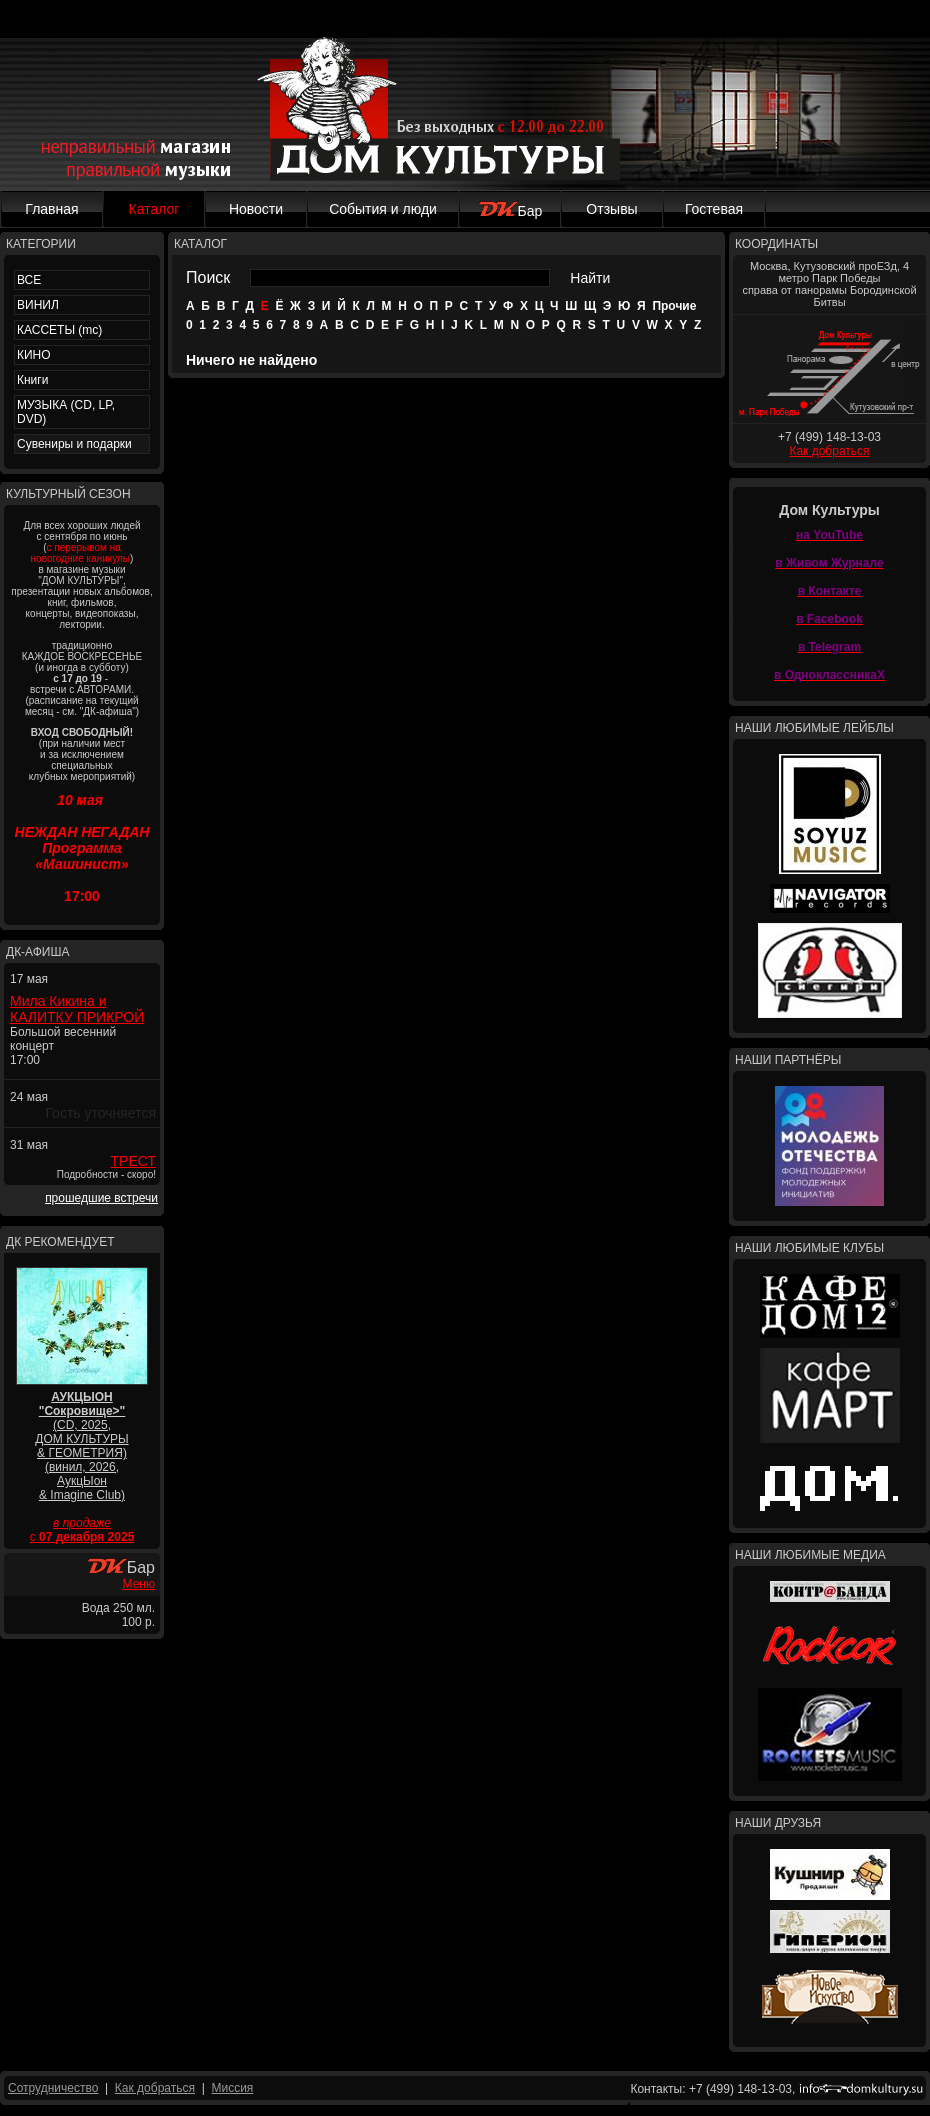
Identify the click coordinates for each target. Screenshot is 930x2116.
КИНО (34, 355)
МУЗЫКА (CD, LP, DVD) (66, 412)
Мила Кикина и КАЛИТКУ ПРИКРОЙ (77, 1009)
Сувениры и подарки (74, 444)
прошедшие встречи (101, 1198)
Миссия (232, 2088)
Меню (139, 1584)
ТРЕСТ (133, 1161)
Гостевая (714, 209)
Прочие (674, 306)
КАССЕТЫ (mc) (59, 330)
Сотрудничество (53, 2088)
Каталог (154, 209)
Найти (590, 278)
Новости (256, 209)
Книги (32, 380)
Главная (51, 209)
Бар (510, 211)
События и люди (383, 209)
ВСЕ (29, 280)
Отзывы (611, 209)
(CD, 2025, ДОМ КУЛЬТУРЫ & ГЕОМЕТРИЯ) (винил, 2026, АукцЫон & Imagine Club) (81, 1446)
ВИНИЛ (38, 305)
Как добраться (829, 451)
